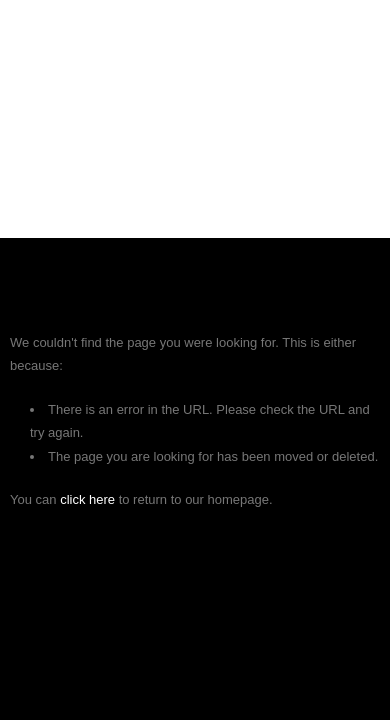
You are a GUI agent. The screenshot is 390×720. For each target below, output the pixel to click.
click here (87, 499)
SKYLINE (195, 48)
